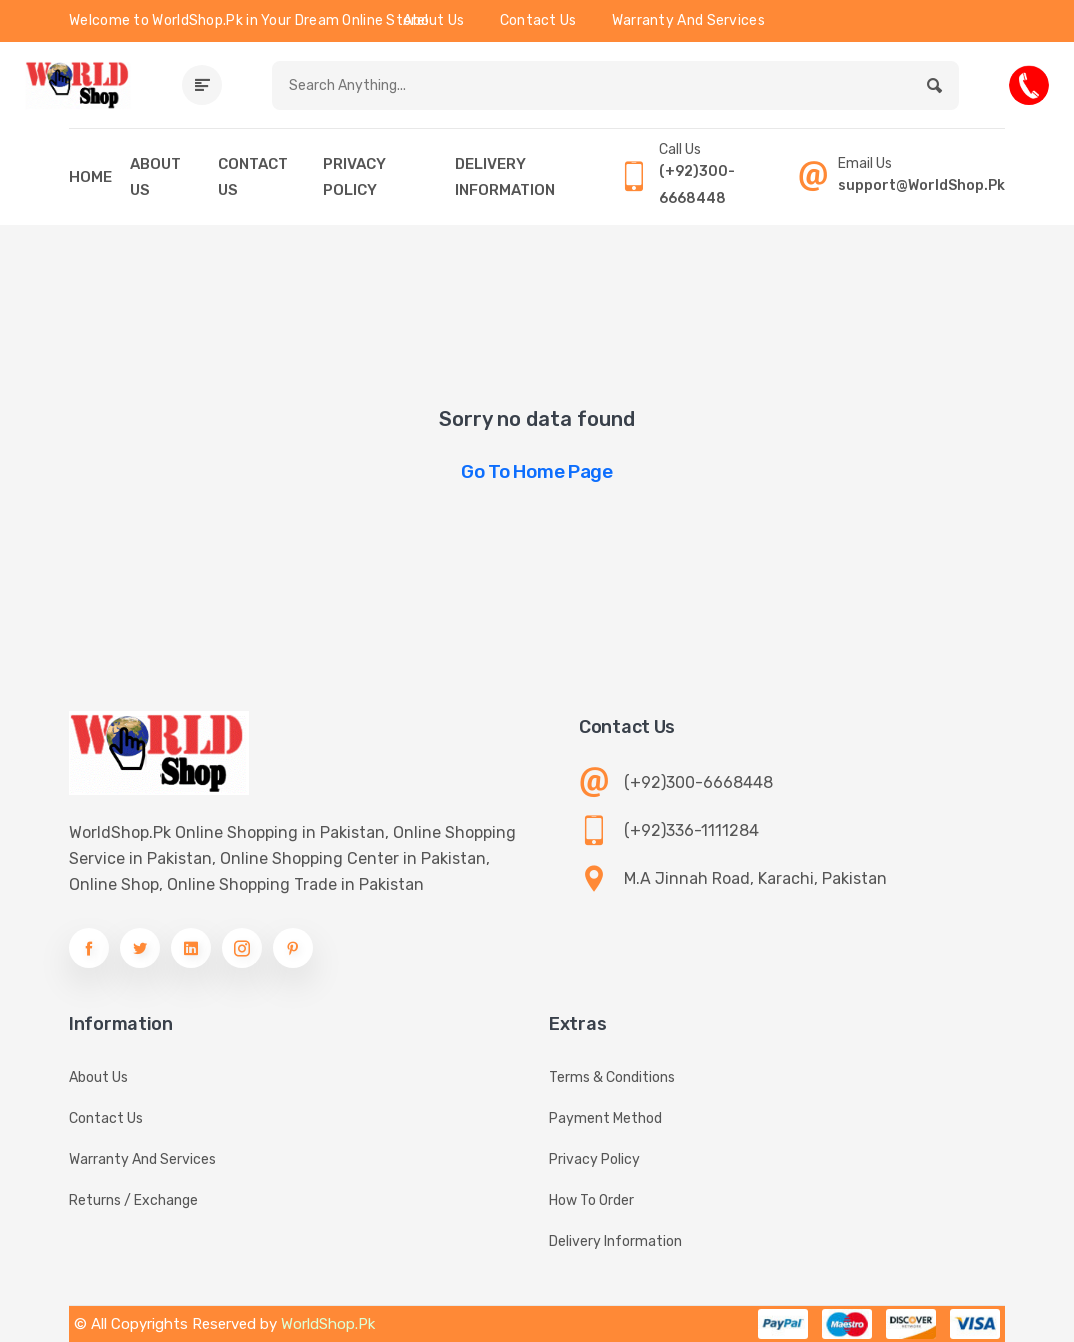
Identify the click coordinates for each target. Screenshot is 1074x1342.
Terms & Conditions (612, 1077)
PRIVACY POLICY (354, 177)
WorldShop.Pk (328, 1324)
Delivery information (615, 1241)
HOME (90, 177)
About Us (433, 20)
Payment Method (605, 1118)
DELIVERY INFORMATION (505, 177)
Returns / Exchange (133, 1200)
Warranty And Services (688, 20)
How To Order (591, 1200)
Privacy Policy (594, 1159)
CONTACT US (253, 177)
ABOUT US (155, 177)
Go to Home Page (537, 471)
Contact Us (538, 20)
